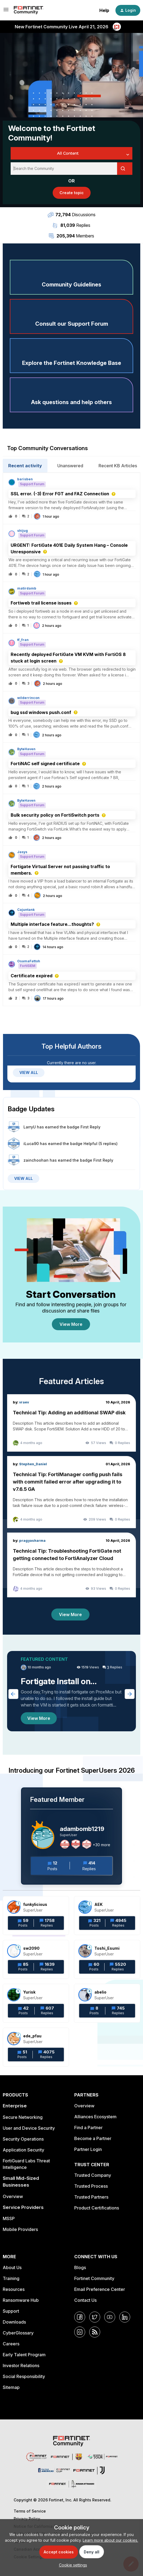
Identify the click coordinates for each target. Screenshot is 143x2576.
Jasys (22, 852)
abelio (100, 1992)
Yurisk (29, 1992)
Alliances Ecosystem (95, 2116)
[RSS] (94, 2332)
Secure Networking (23, 2117)
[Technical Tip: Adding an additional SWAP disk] (71, 1423)
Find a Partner (88, 2127)
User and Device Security (29, 2128)
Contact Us (85, 2300)
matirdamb (26, 588)
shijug (22, 530)
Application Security (23, 2150)
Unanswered (70, 465)
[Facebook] (79, 2317)
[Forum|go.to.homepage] (28, 10)
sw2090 (31, 1948)
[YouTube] (109, 2317)
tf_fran (23, 640)
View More (70, 1324)
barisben (25, 479)
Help (104, 10)
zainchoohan (36, 1160)
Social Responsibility (24, 2376)
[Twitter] (94, 2317)
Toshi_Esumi (107, 1948)
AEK (98, 1904)
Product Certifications (96, 2208)
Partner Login (88, 2149)
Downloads (14, 2322)
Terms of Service (30, 2511)
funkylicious (35, 1904)
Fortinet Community (94, 2278)
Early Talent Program (24, 2354)
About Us (12, 2267)
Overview (13, 2196)
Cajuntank (26, 909)
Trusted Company (92, 2175)
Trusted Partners (91, 2197)
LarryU (29, 1127)
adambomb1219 (82, 1828)
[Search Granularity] (71, 153)
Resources (14, 2289)
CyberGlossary (18, 2333)
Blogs (80, 2267)
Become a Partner (92, 2138)
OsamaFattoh (28, 961)
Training (11, 2278)
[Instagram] (79, 2332)
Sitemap (11, 2387)
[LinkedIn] (124, 2317)
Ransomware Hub (21, 2300)
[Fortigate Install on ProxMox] (71, 1691)
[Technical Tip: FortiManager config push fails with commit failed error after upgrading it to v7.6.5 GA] (71, 1492)
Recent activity (25, 465)
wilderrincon (28, 698)
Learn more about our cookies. (110, 2540)
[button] (71, 2565)
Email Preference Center (99, 2289)
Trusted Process (91, 2186)
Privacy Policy (27, 2518)
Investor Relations (21, 2365)
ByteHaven (26, 749)
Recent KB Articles (118, 465)
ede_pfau (32, 2036)
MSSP (9, 2218)
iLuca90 (31, 1143)
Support (11, 2311)
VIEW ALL (28, 1072)
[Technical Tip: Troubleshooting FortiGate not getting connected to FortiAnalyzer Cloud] (71, 1565)
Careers (11, 2343)
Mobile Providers (20, 2229)
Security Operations (23, 2139)
